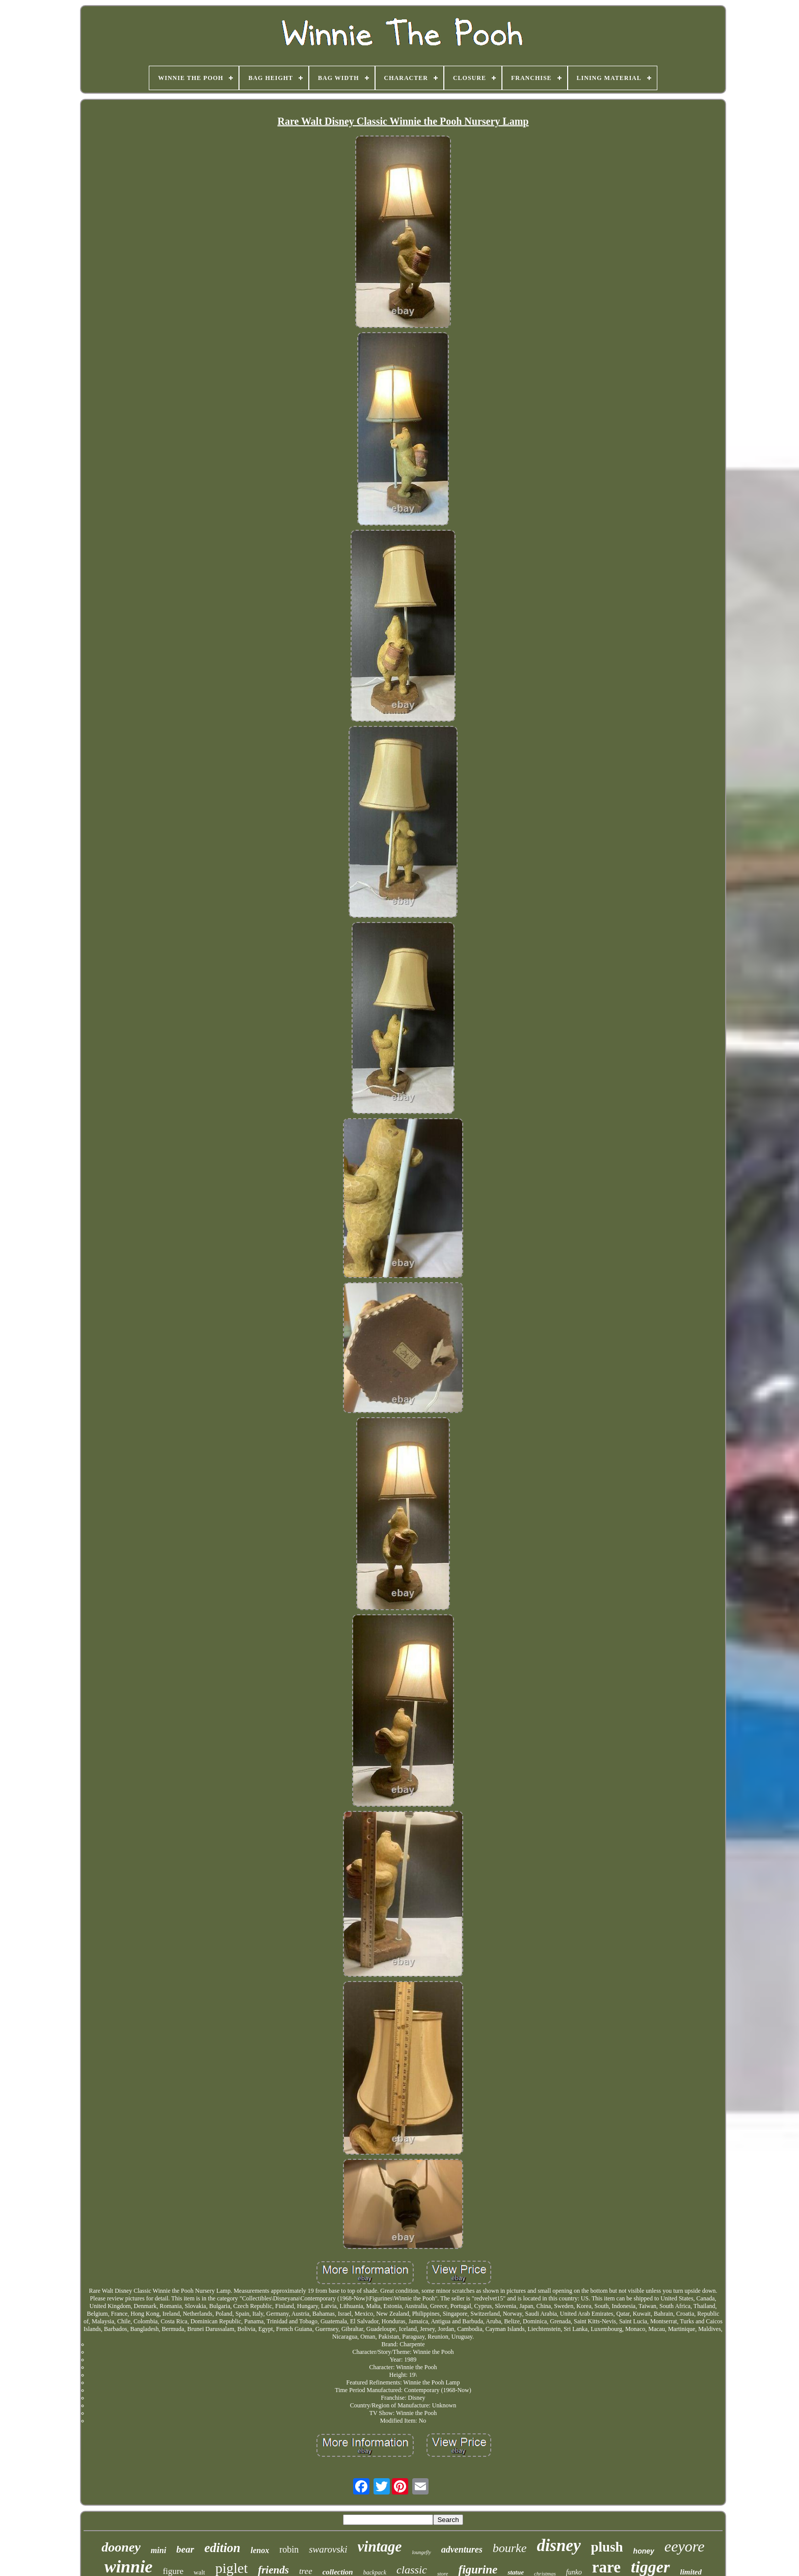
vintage (380, 2546)
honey (643, 2551)
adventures (462, 2549)
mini (158, 2550)
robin (289, 2549)
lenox (260, 2550)
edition (222, 2548)
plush (607, 2547)
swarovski (328, 2549)
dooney (121, 2547)
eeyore (684, 2546)
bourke (510, 2548)
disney (558, 2545)
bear (185, 2549)
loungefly (421, 2552)
